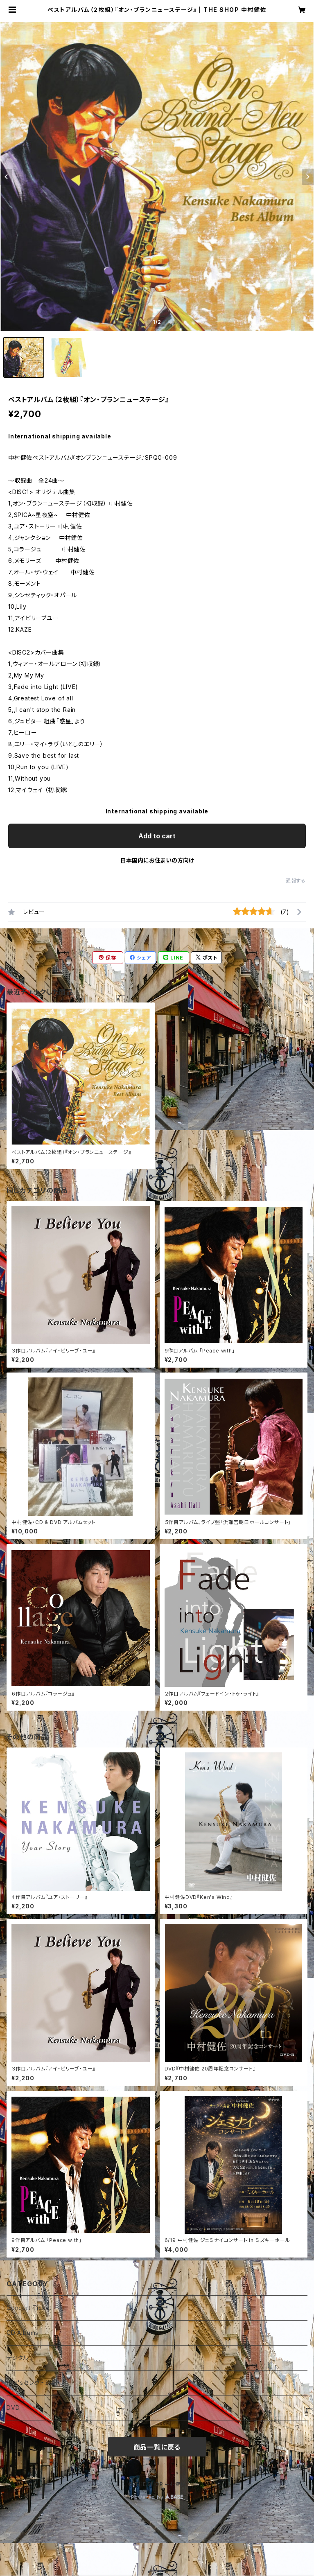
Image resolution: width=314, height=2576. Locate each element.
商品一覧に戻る (157, 2447)
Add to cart (157, 836)
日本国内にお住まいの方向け (157, 860)
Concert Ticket (29, 2307)
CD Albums (22, 2332)
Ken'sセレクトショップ (36, 2382)
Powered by (157, 2497)
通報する (296, 881)
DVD (13, 2407)
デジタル (18, 2357)
